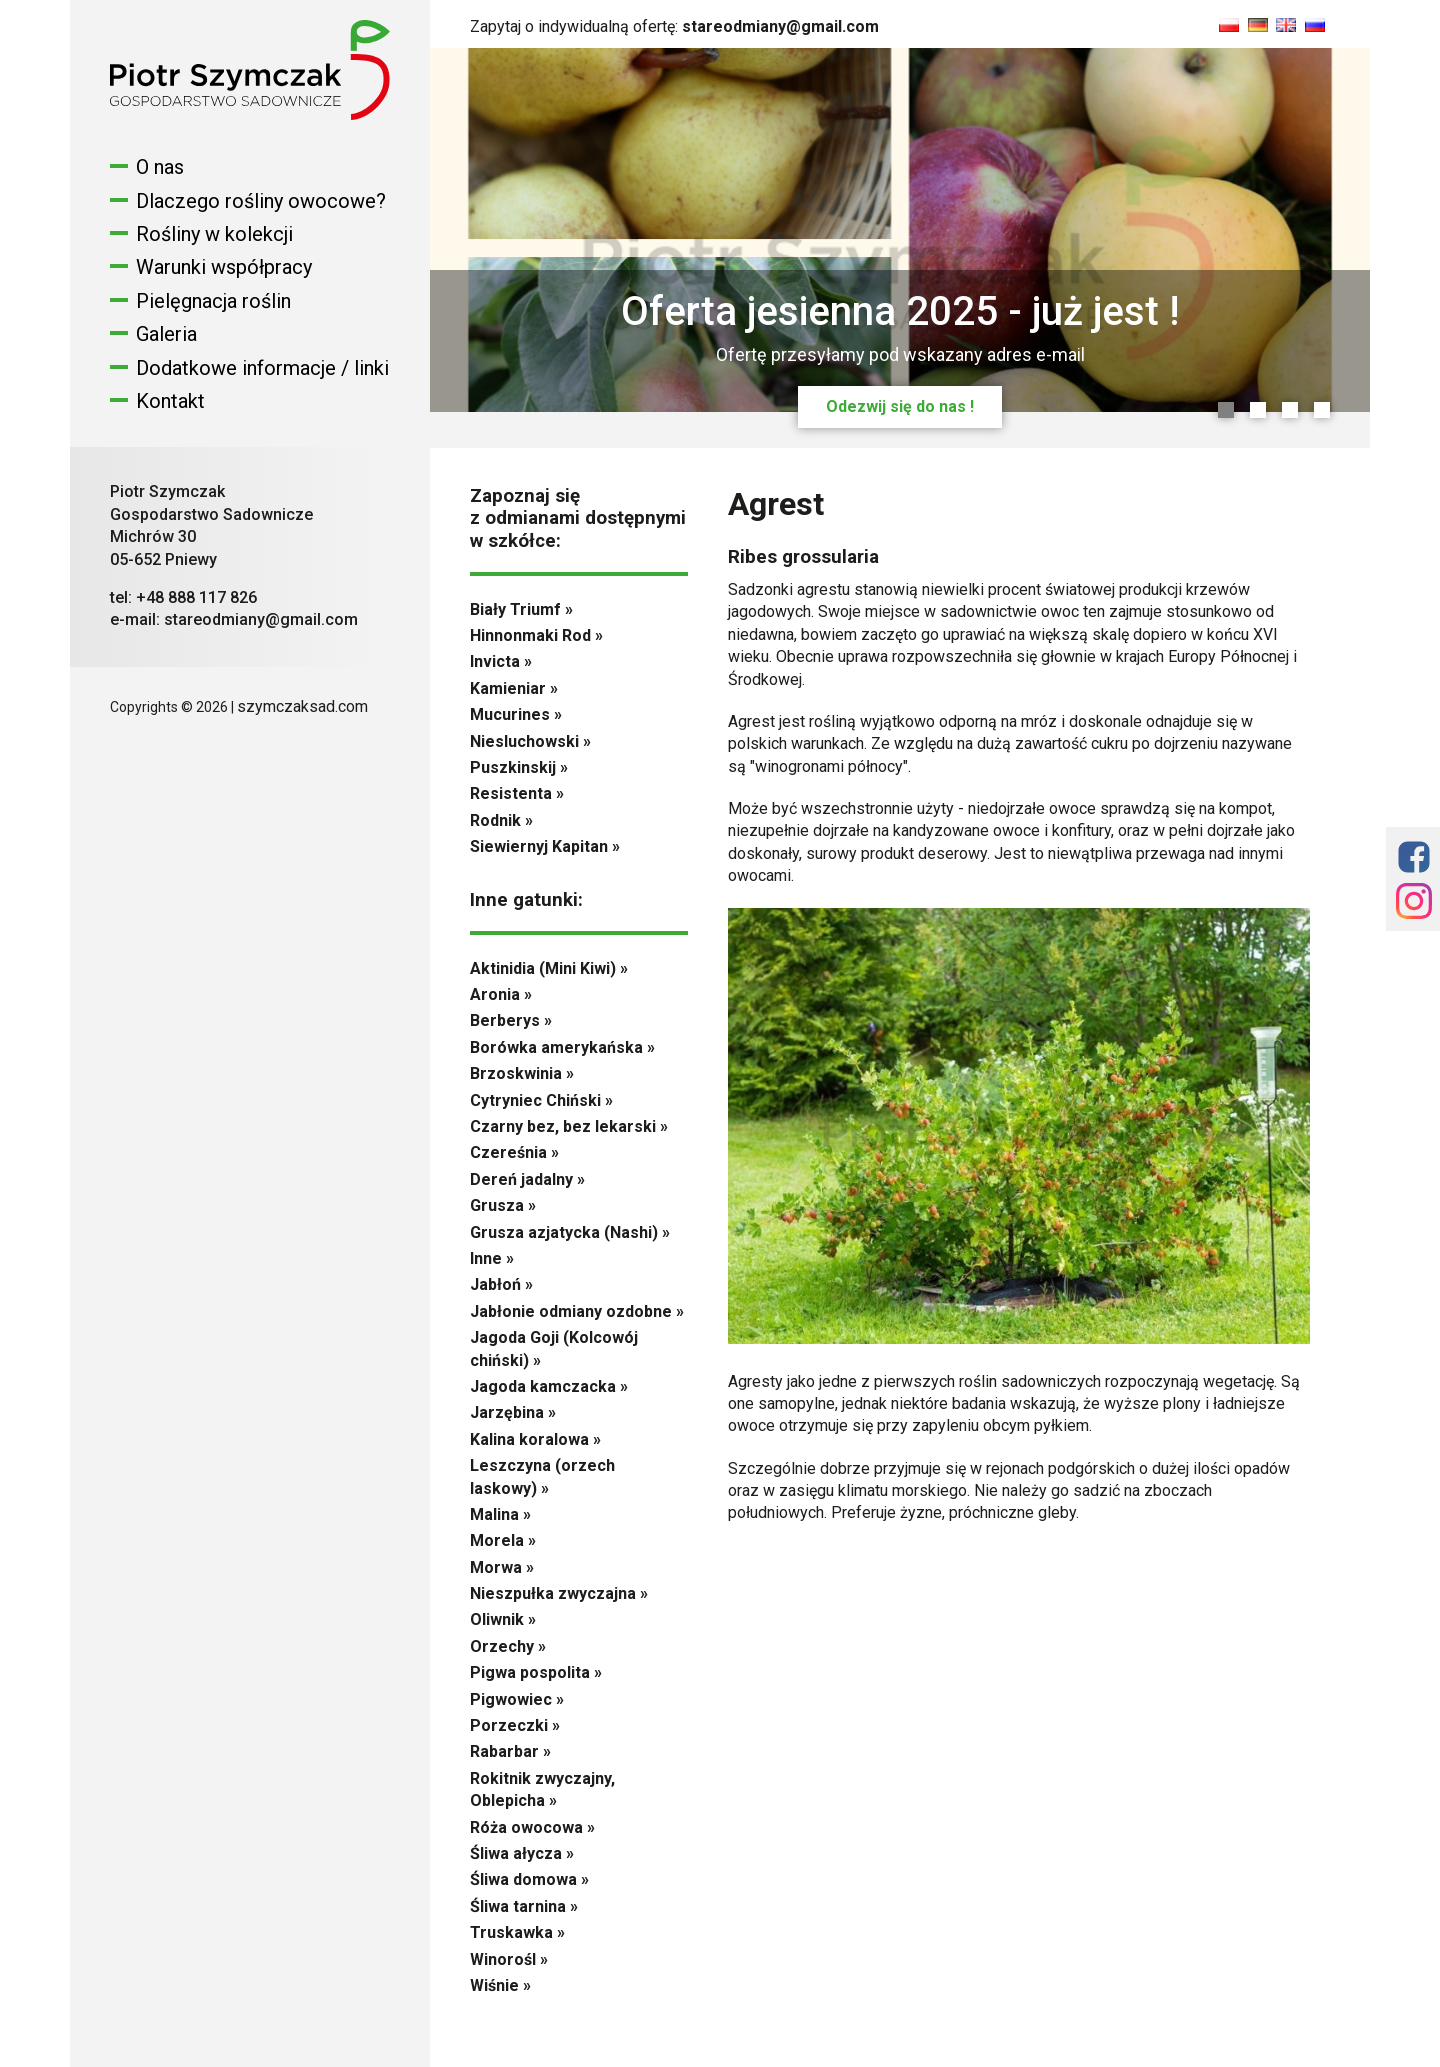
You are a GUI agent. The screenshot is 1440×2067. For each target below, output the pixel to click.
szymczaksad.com (302, 706)
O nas (160, 167)
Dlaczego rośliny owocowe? (261, 201)
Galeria (166, 334)
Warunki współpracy (224, 267)
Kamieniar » (514, 688)
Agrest (776, 504)
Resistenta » (517, 793)
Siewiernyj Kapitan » (545, 846)
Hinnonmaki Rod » (536, 635)
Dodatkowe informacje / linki (262, 368)
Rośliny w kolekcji (214, 234)
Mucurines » (516, 714)
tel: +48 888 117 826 (183, 597)
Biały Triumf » (521, 609)
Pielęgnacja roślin (213, 301)
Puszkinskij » (519, 767)
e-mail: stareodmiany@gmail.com (234, 619)
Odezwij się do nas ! (900, 406)
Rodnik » (501, 820)
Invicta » (501, 661)
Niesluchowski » (530, 741)
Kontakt (170, 401)
